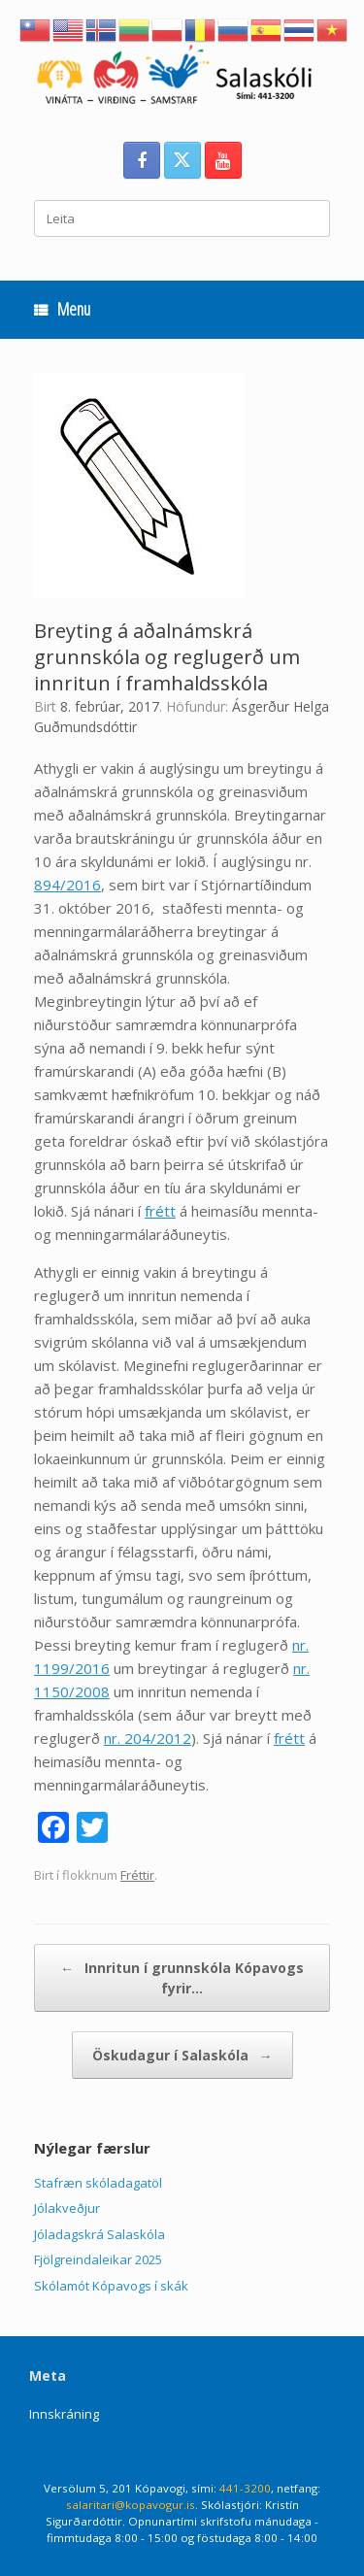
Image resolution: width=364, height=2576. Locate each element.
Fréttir (137, 1875)
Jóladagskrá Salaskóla (99, 2234)
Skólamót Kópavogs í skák (111, 2285)
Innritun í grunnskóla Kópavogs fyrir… (182, 1977)
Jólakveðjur (67, 2208)
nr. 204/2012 (147, 1738)
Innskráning (64, 2414)
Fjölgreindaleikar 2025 (98, 2259)
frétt (160, 1211)
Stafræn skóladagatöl (98, 2182)
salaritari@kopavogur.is (130, 2504)
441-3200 (245, 2488)
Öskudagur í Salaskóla (182, 2055)
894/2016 (67, 884)
